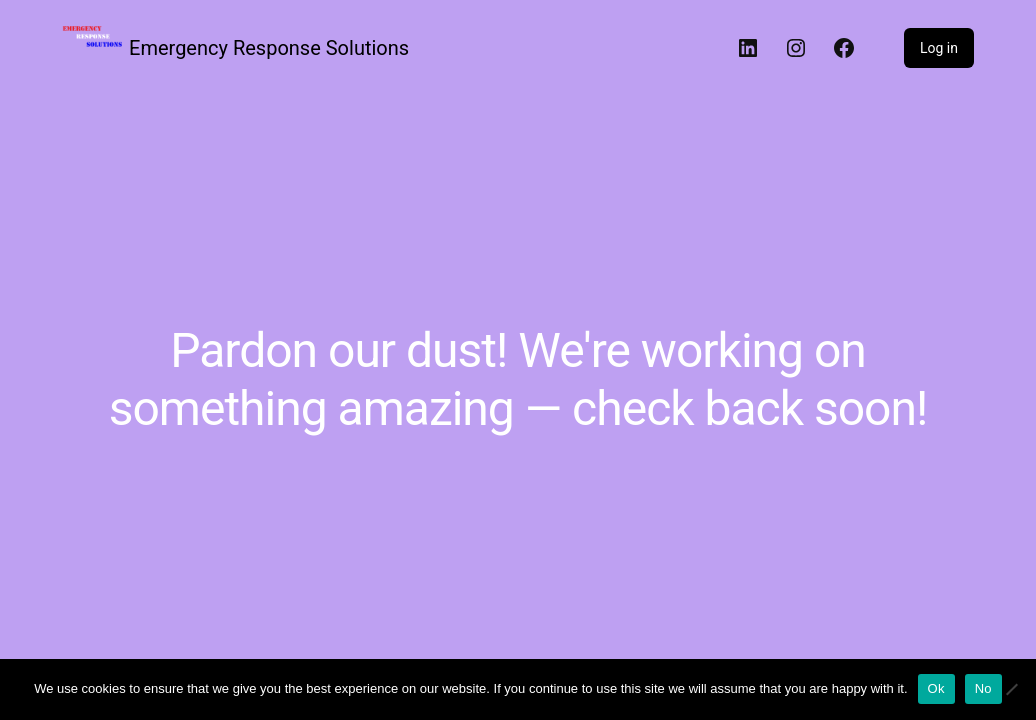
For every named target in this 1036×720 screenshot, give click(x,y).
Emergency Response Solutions (269, 48)
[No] (1011, 689)
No (983, 688)
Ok (936, 688)
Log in (939, 48)
